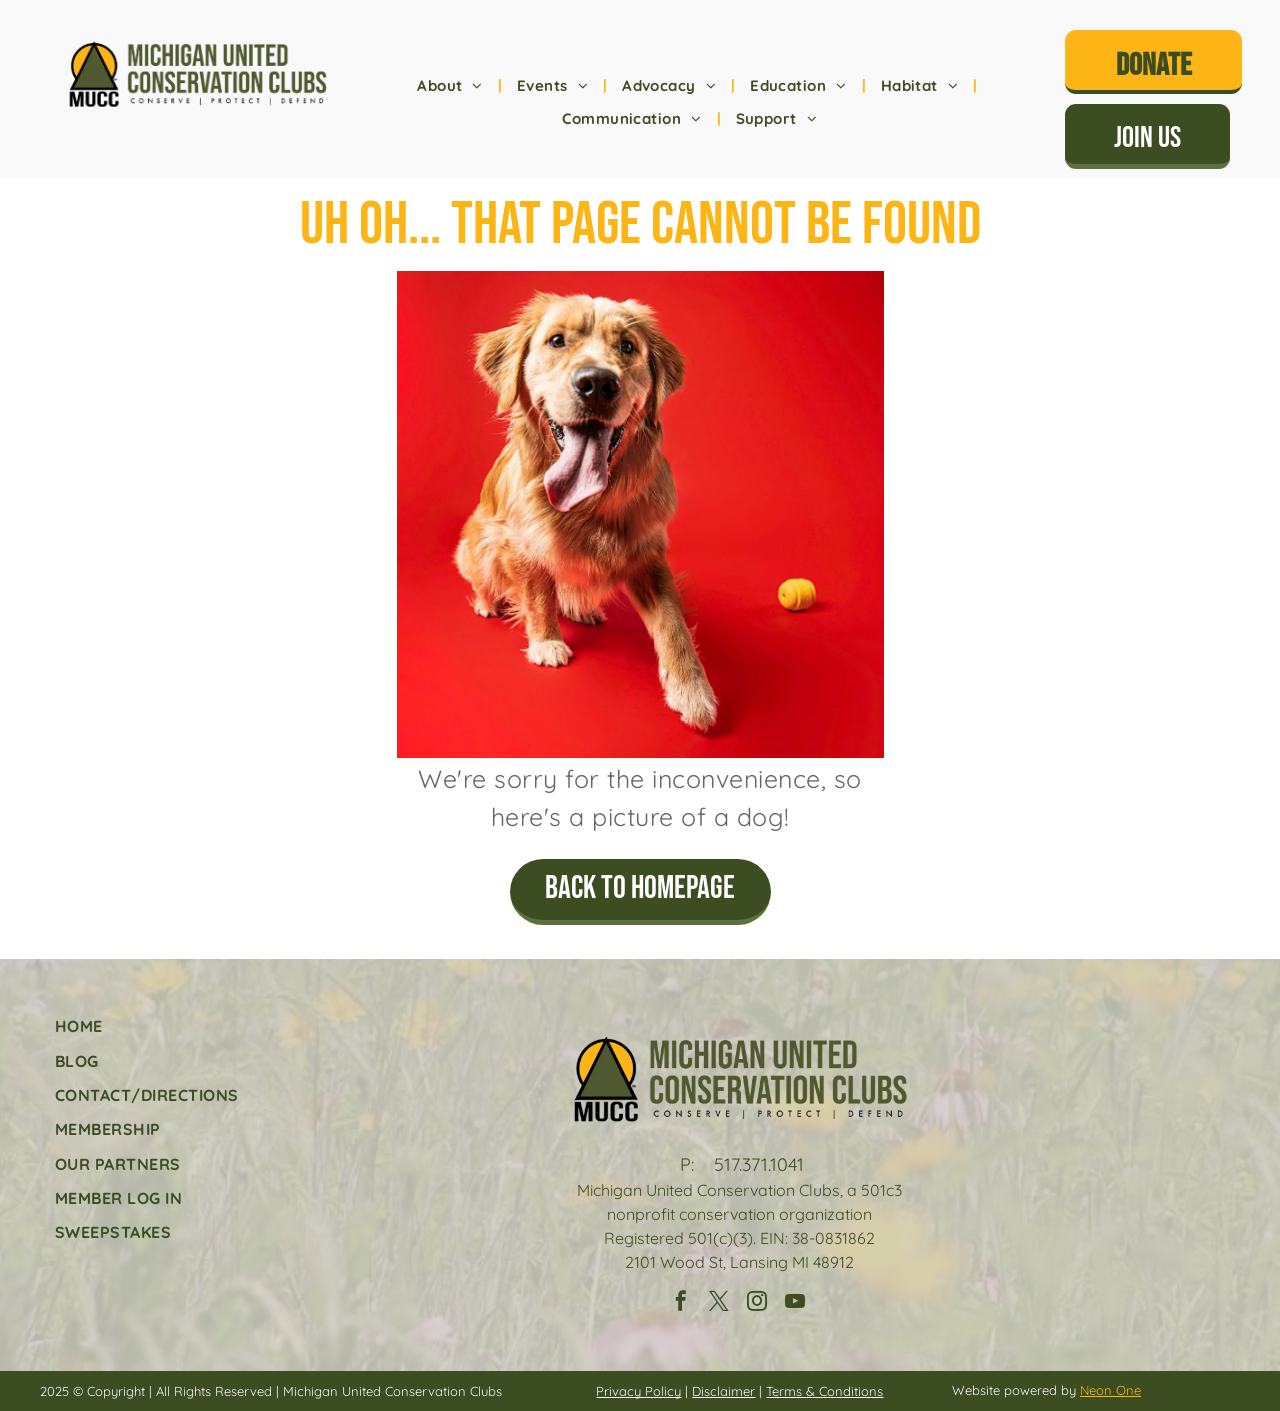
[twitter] (719, 1303)
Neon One (1110, 1390)
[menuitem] (452, 86)
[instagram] (757, 1303)
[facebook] (681, 1303)
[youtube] (795, 1303)
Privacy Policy (638, 1391)
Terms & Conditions (824, 1391)
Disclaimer (723, 1391)
